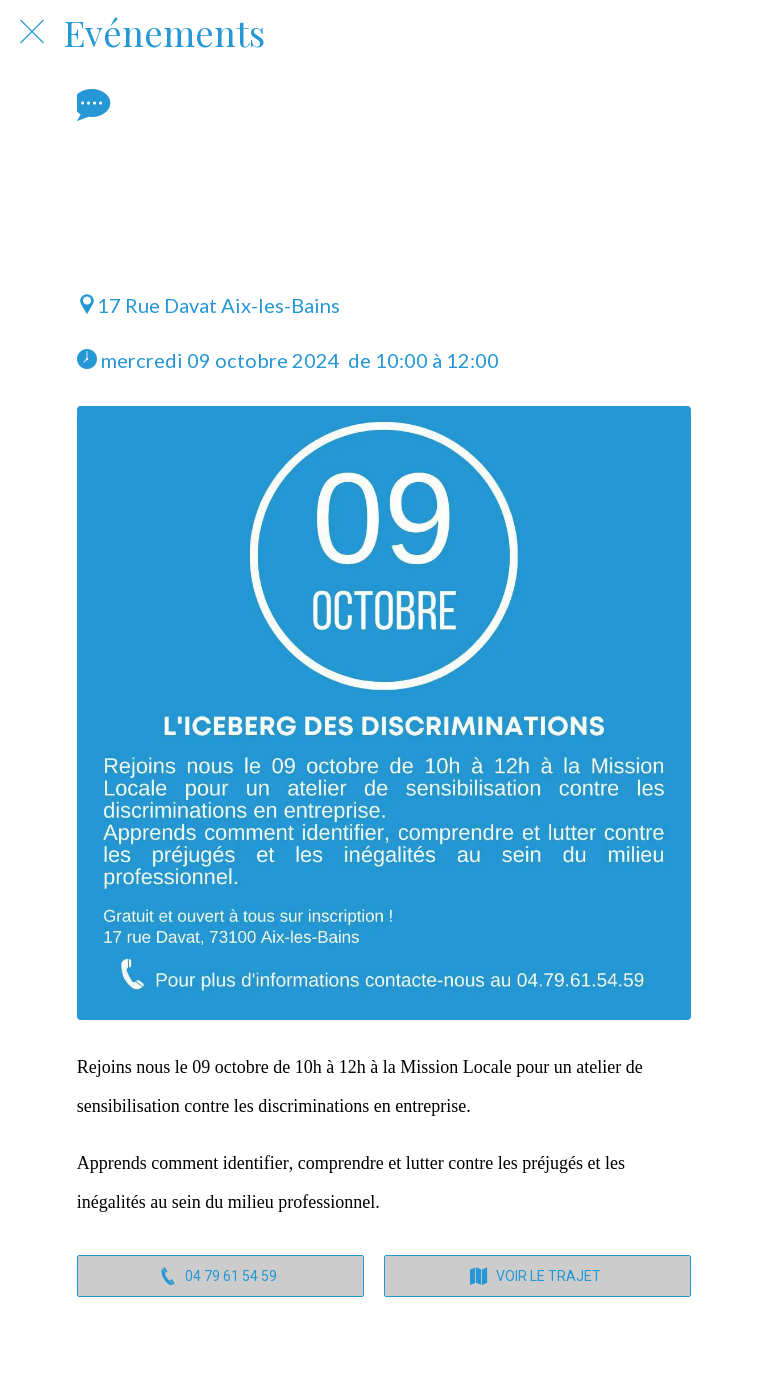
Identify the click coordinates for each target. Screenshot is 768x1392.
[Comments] (89, 104)
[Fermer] (32, 32)
